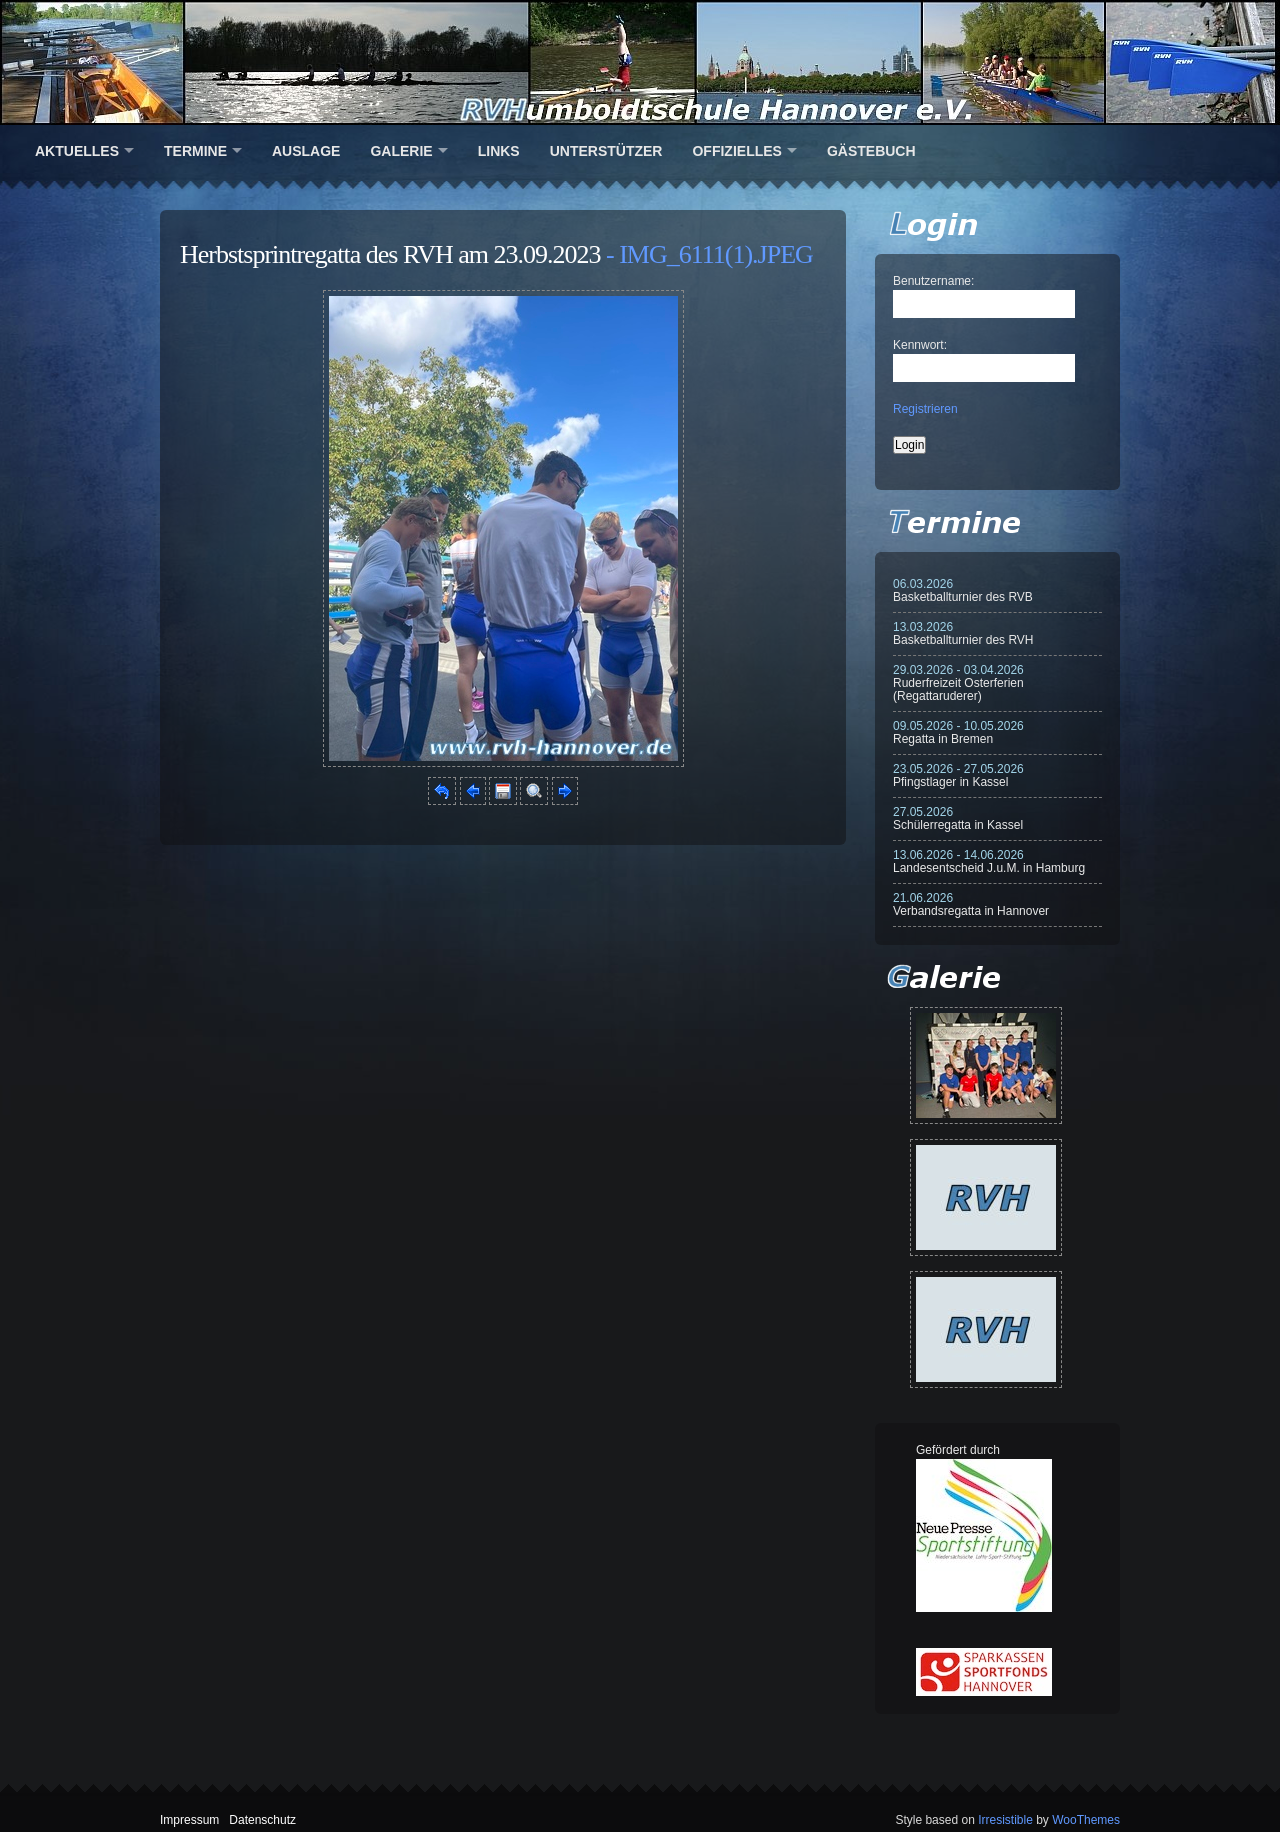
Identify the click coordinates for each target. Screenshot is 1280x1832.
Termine (195, 151)
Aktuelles (77, 151)
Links (499, 151)
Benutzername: (933, 281)
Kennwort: (920, 345)
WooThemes (1086, 1820)
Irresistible (1005, 1820)
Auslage (306, 151)
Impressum (189, 1820)
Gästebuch (871, 151)
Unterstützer (606, 151)
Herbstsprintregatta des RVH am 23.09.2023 (390, 254)
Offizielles (736, 151)
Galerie (401, 151)
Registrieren (925, 409)
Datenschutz (262, 1820)
